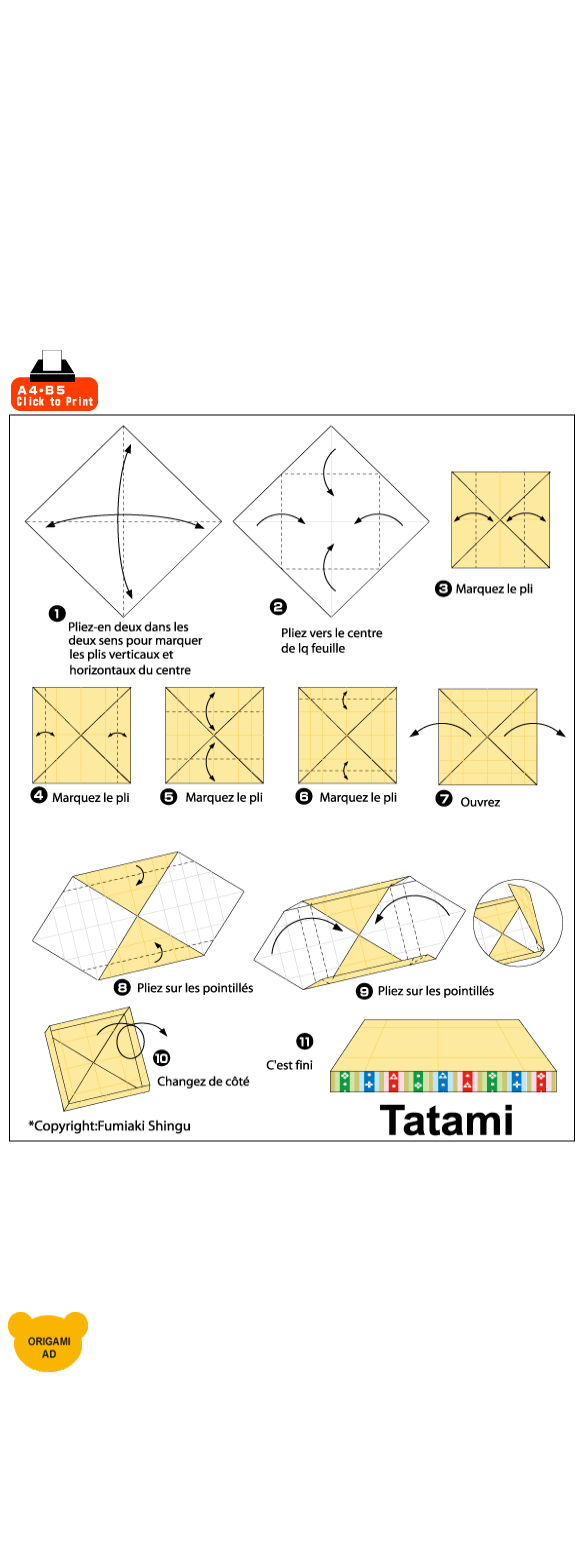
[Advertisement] (200, 211)
